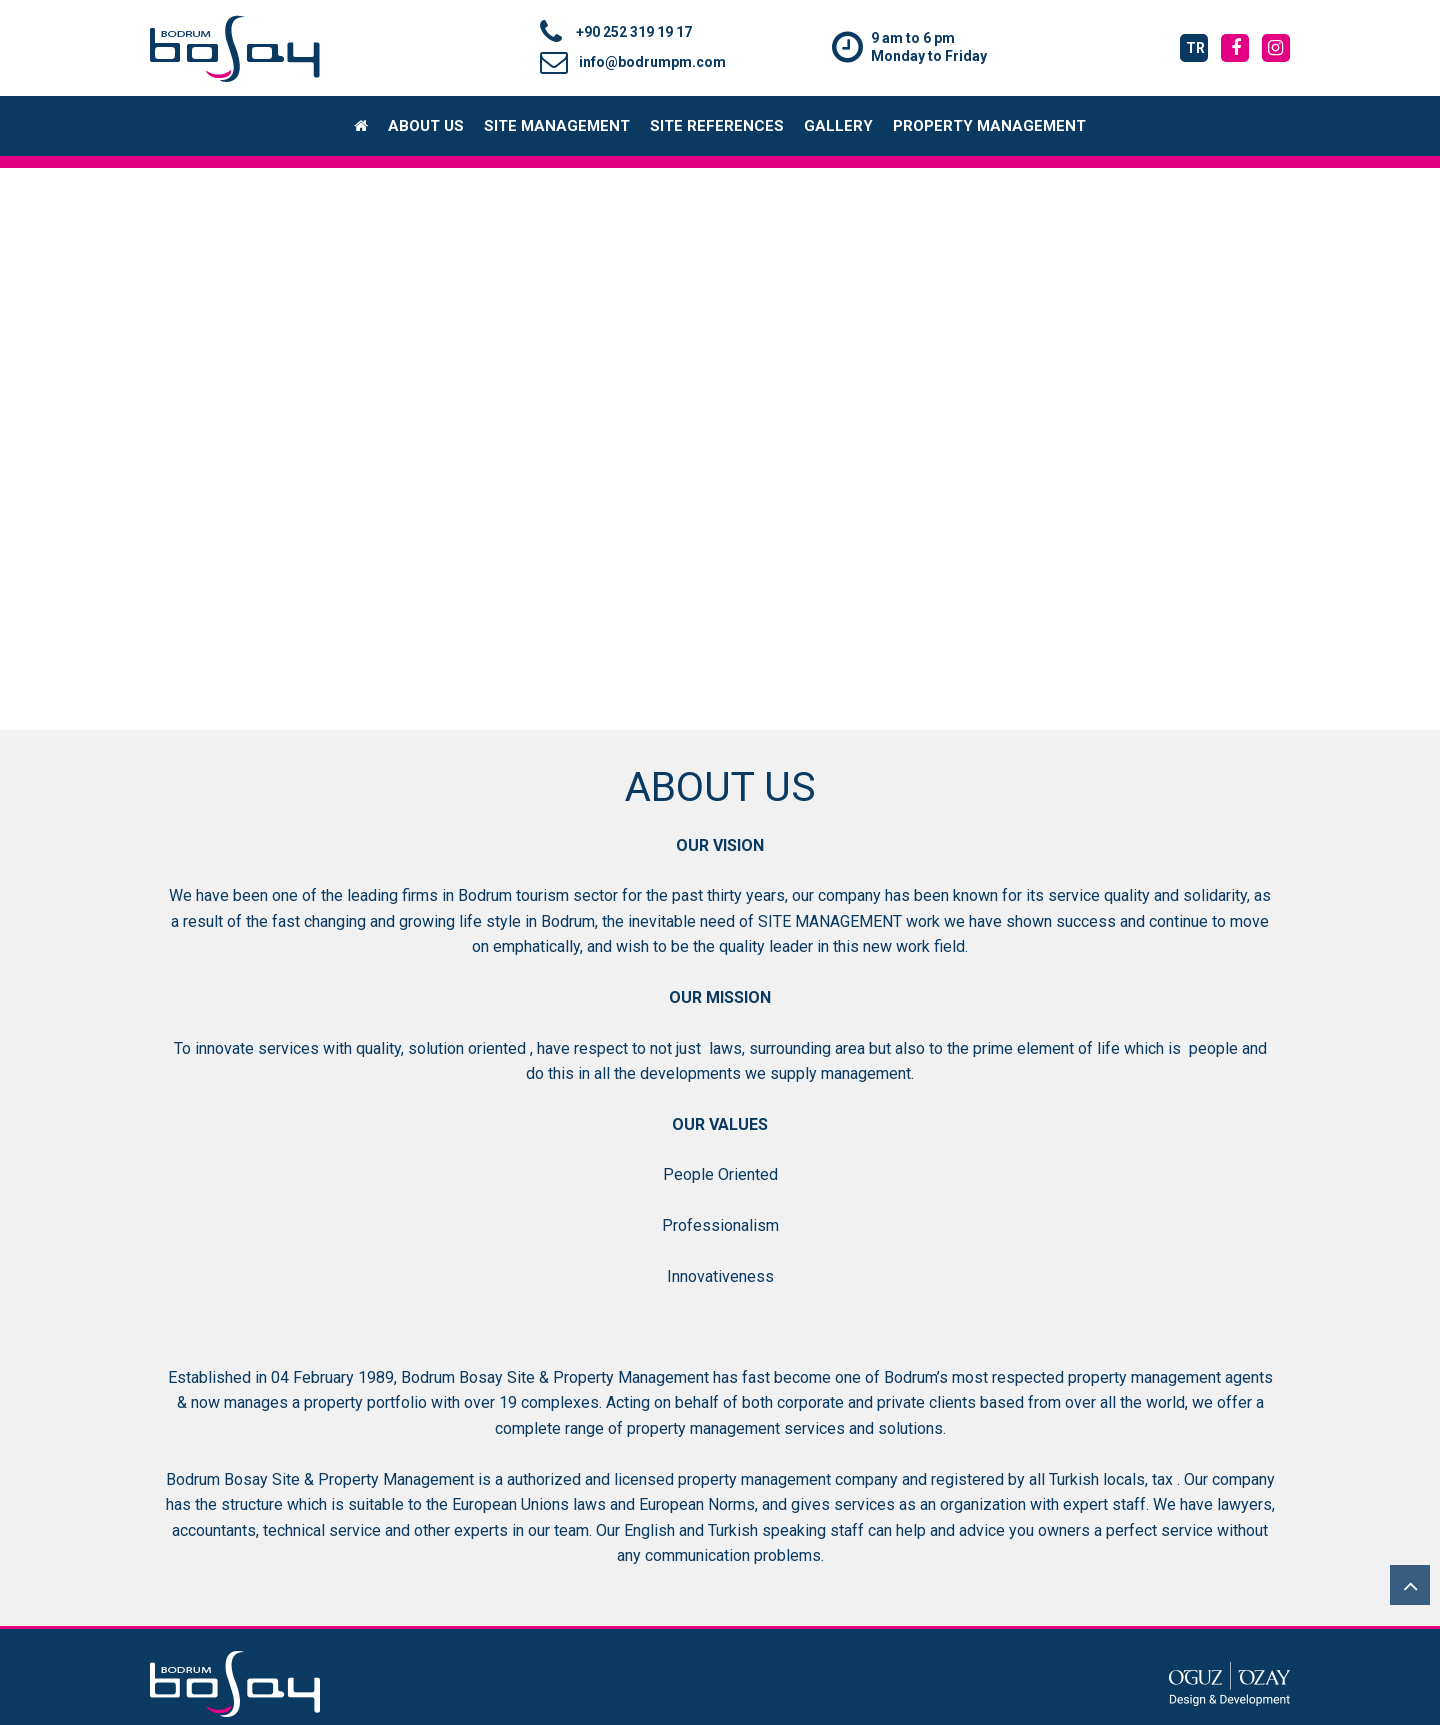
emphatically (536, 946)
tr (1195, 48)
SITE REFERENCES (717, 126)
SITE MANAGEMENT (557, 126)
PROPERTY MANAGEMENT (989, 126)
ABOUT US (426, 126)
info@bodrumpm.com (633, 62)
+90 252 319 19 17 (616, 32)
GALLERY (838, 126)
